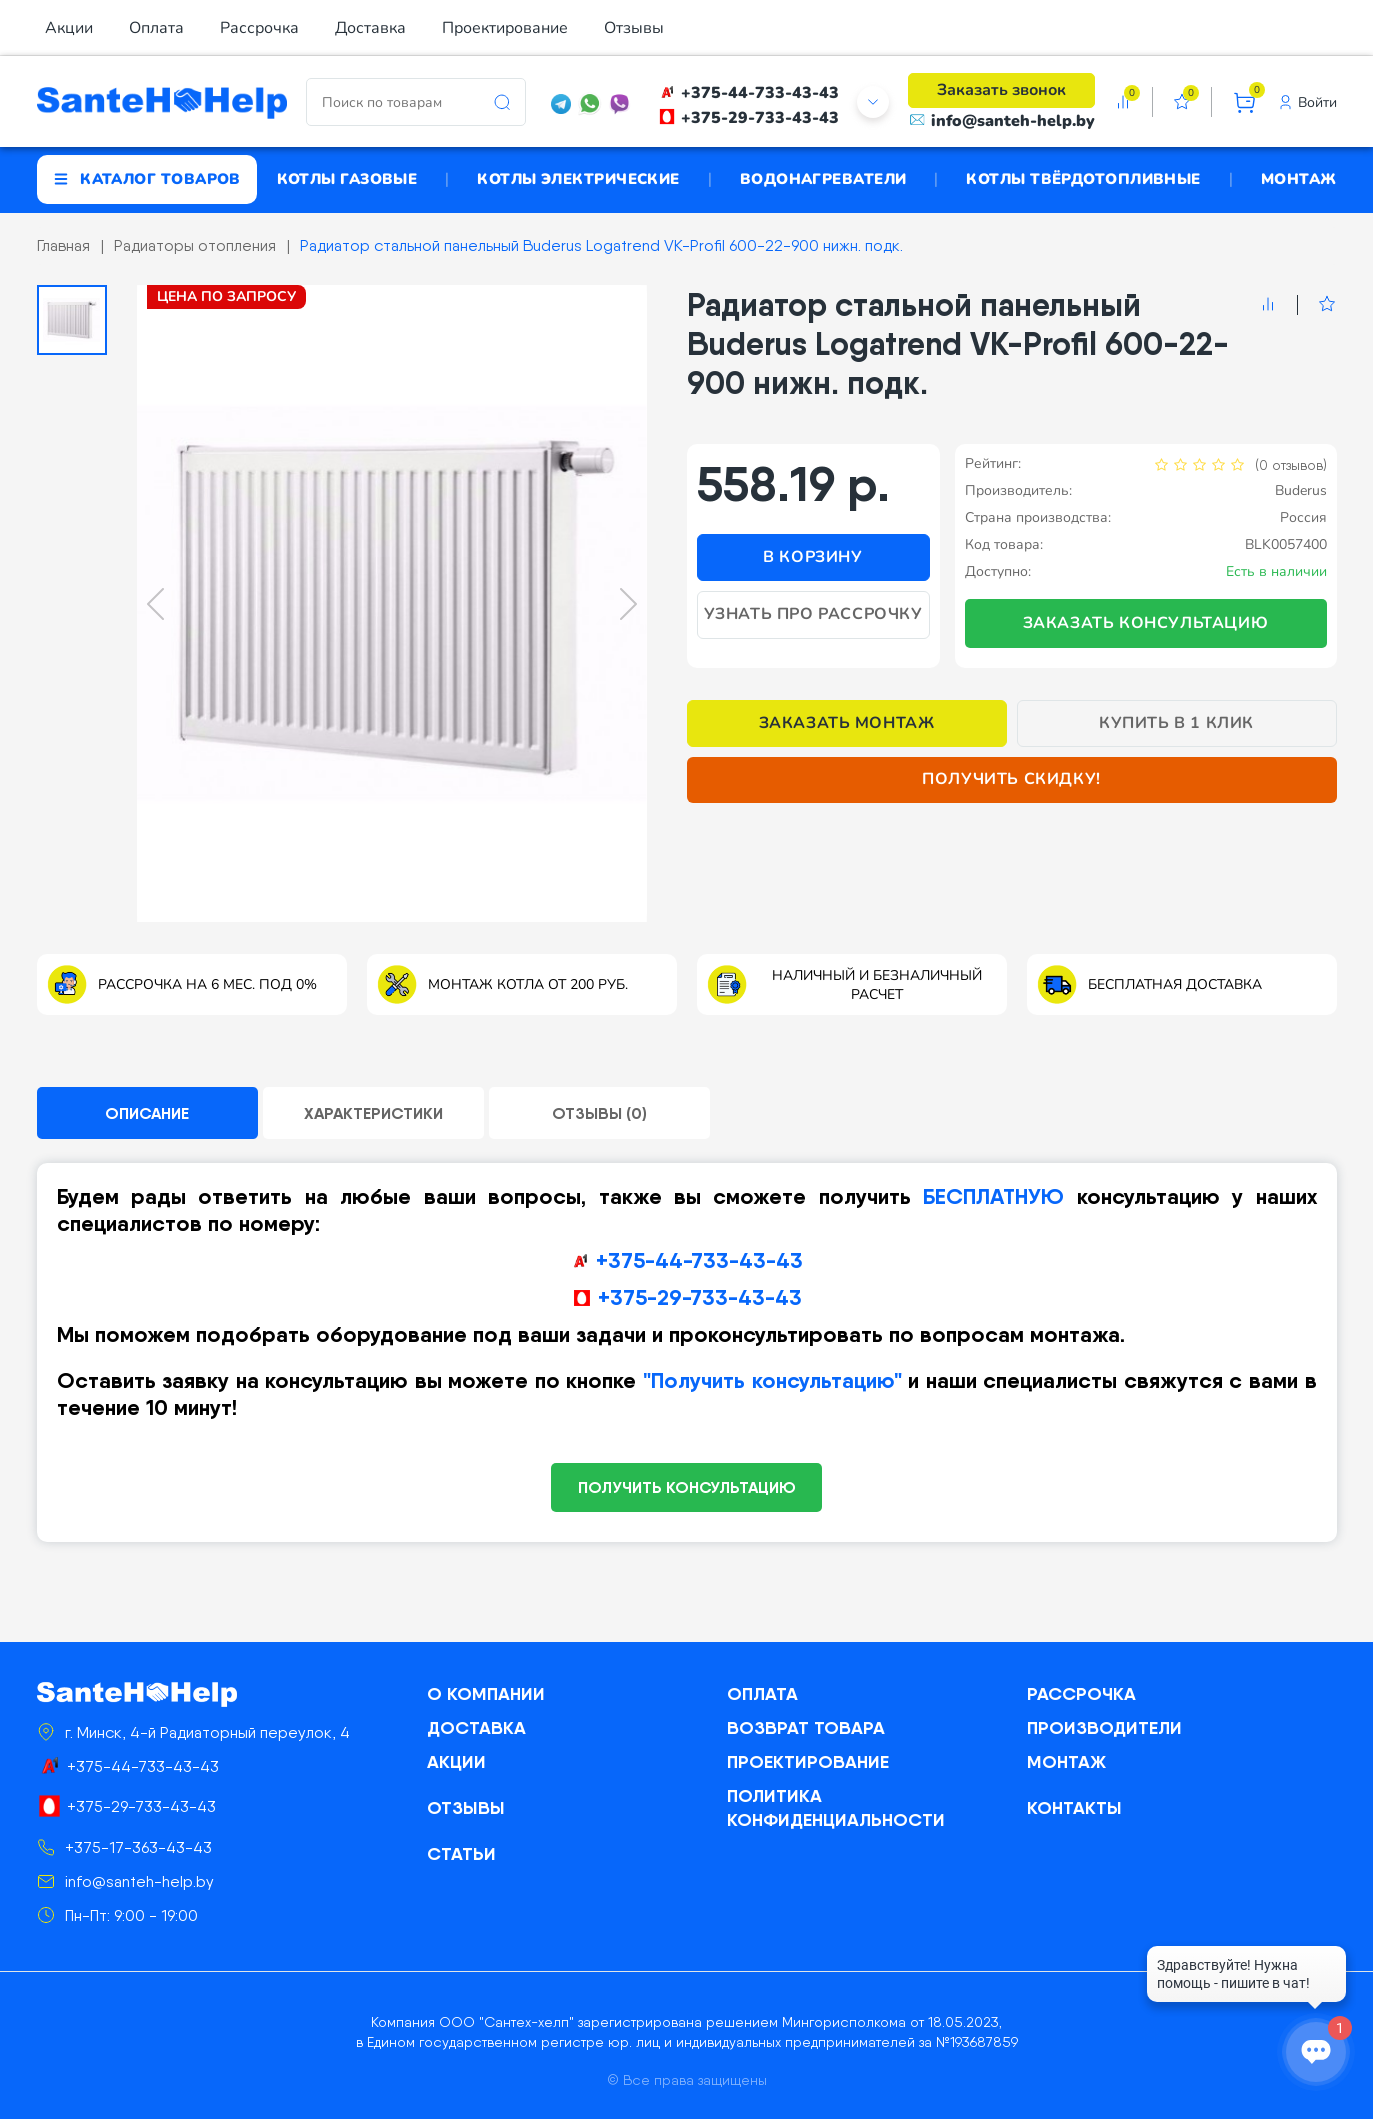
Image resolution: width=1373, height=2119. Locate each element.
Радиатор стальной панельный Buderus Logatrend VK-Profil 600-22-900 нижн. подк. (601, 245)
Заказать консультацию (1146, 623)
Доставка (370, 28)
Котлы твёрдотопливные (1083, 179)
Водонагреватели (823, 179)
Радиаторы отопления (195, 245)
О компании (486, 1693)
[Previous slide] (155, 604)
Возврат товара (806, 1727)
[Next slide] (628, 604)
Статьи (461, 1853)
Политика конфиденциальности (836, 1807)
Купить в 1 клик (1176, 723)
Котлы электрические (578, 179)
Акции (69, 28)
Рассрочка (259, 28)
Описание (147, 1113)
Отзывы (634, 28)
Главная (63, 245)
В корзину (812, 557)
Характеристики (373, 1113)
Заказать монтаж (847, 723)
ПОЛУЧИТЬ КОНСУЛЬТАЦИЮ (687, 1487)
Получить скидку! (1011, 779)
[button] (72, 320)
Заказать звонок (1001, 90)
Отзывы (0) (599, 1113)
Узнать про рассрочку (813, 614)
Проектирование (505, 28)
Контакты (1074, 1807)
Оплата (156, 28)
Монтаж (1299, 179)
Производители (1104, 1727)
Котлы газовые (347, 179)
